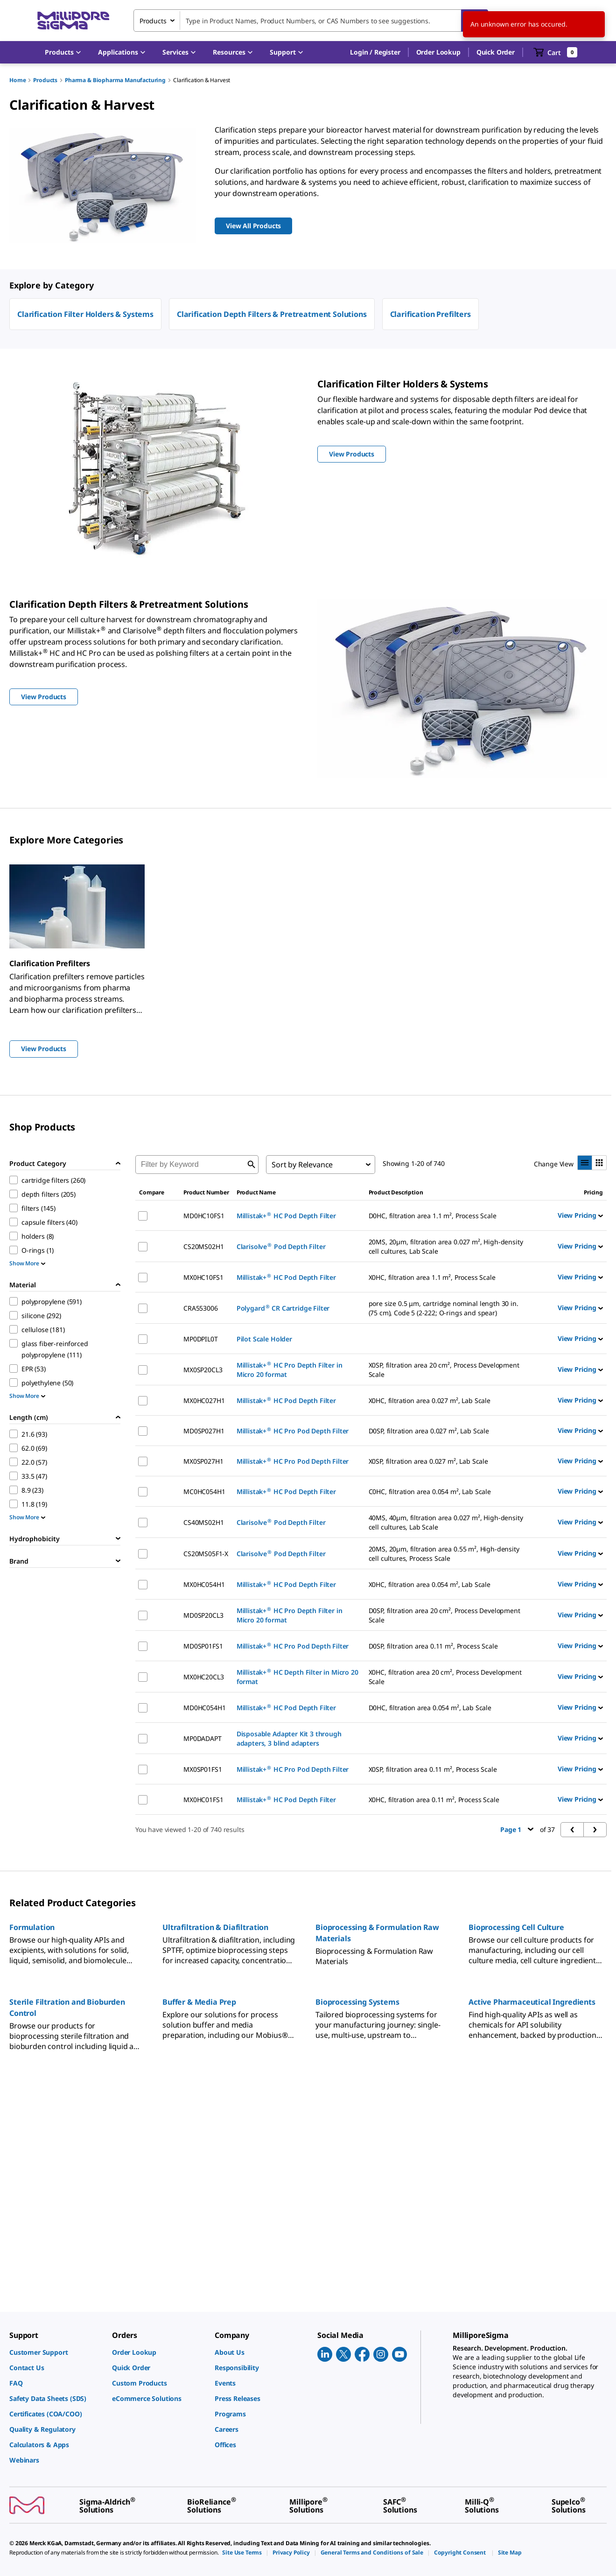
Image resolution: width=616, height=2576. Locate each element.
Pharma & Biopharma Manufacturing (115, 80)
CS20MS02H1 (203, 1246)
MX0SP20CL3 (202, 1369)
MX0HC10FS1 (203, 1277)
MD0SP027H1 (203, 1430)
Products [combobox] (153, 20)
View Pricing (580, 1215)
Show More (27, 1263)
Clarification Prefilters (430, 314)
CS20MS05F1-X (205, 1553)
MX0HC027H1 (203, 1400)
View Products (43, 1048)
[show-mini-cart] (555, 52)
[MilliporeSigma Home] (73, 21)
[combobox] (310, 20)
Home (17, 80)
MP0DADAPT (202, 1738)
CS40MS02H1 (203, 1522)
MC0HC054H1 (204, 1491)
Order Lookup (438, 52)
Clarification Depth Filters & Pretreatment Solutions (272, 314)
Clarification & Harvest (201, 80)
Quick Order (495, 52)
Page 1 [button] (516, 1829)
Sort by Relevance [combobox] (302, 1164)
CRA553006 (200, 1308)
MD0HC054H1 (204, 1707)
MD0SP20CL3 (203, 1615)
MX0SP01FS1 (202, 1769)
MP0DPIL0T (200, 1338)
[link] (56, 2352)
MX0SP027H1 (203, 1461)
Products (45, 80)
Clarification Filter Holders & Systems (85, 314)
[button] (375, 52)
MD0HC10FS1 (203, 1215)
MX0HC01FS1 (203, 1799)
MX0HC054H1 (203, 1584)
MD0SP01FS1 (203, 1646)
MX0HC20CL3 (203, 1676)
